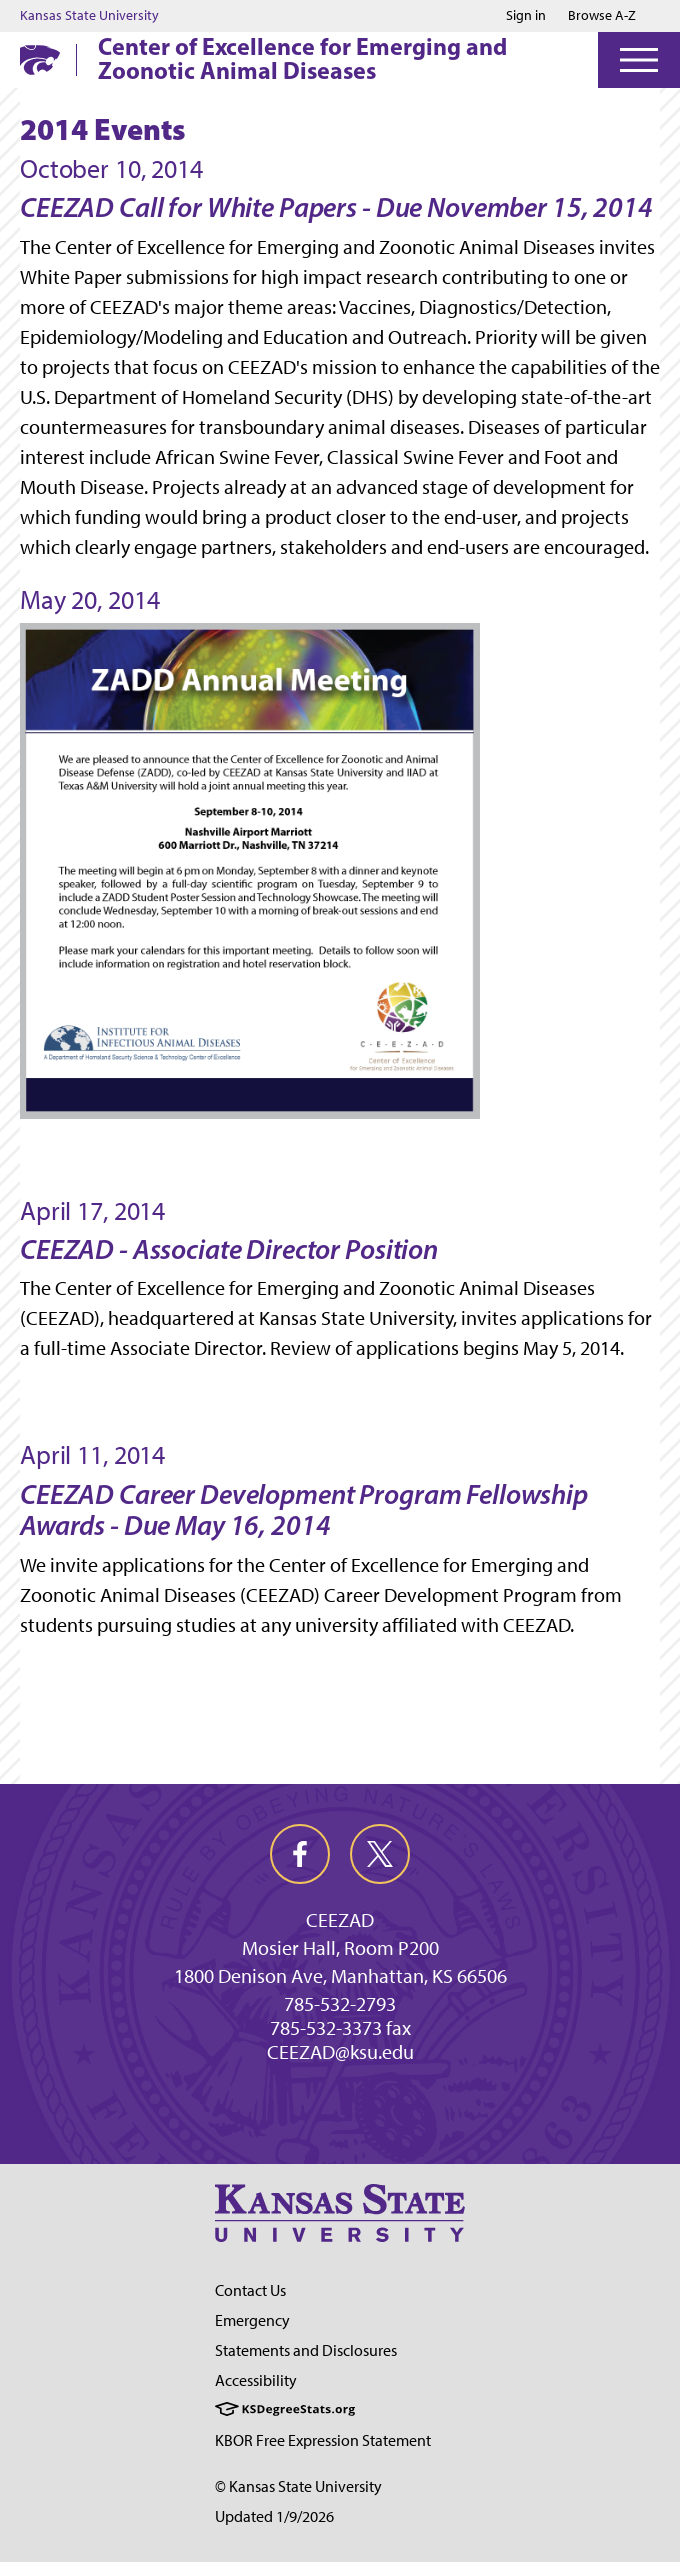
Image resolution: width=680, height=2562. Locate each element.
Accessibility (256, 2380)
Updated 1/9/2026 (274, 2516)
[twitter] (380, 1854)
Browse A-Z (602, 15)
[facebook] (300, 1854)
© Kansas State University (298, 2486)
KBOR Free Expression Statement (323, 2440)
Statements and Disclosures (306, 2350)
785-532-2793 (340, 2004)
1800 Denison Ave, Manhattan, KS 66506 (340, 1976)
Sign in (526, 16)
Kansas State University (89, 16)
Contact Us (250, 2290)
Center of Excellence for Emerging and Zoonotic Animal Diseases (302, 58)
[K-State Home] (40, 59)
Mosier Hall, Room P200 (340, 1948)
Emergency (252, 2320)
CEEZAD (340, 1920)
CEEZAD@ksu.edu (340, 2052)
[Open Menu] (639, 60)
